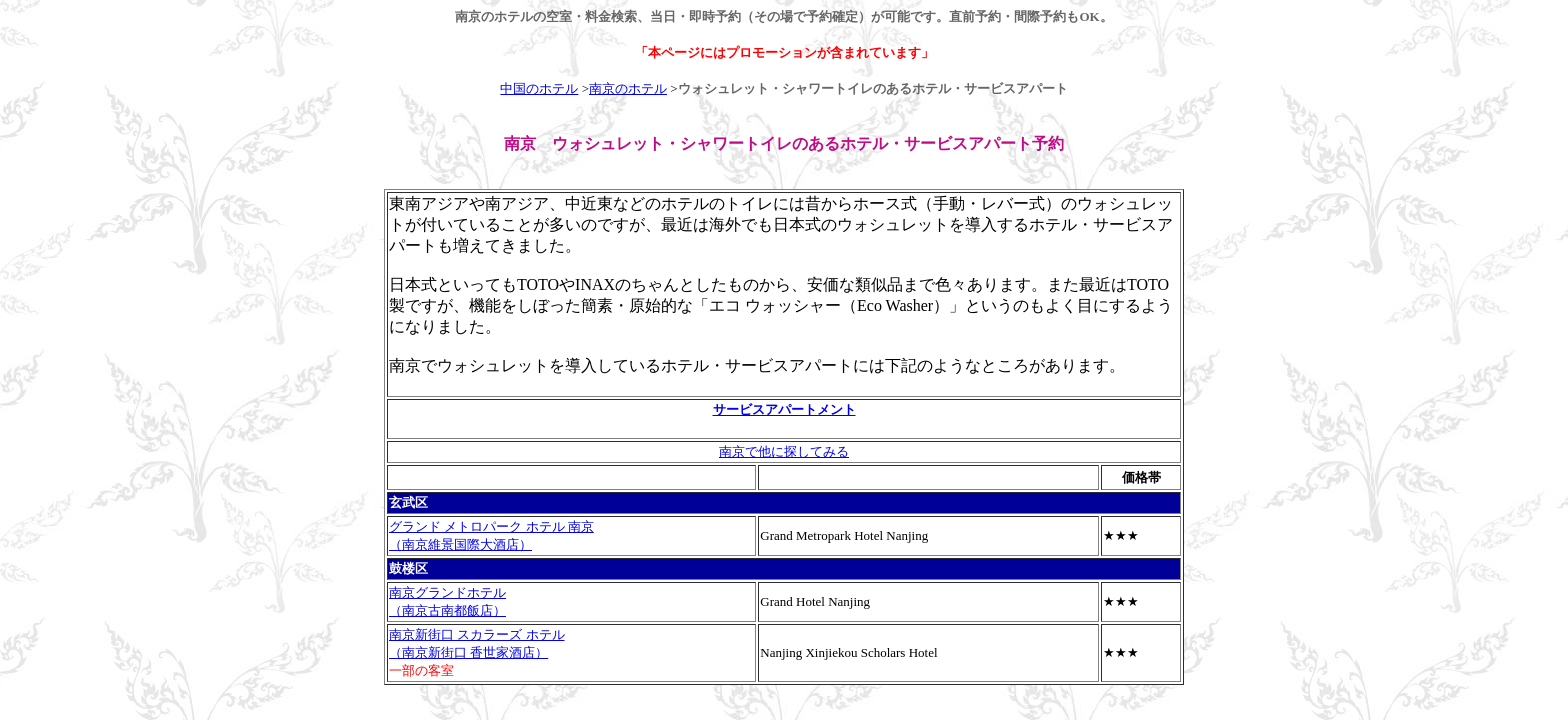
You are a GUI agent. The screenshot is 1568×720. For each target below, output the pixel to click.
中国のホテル (539, 88)
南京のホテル (628, 88)
